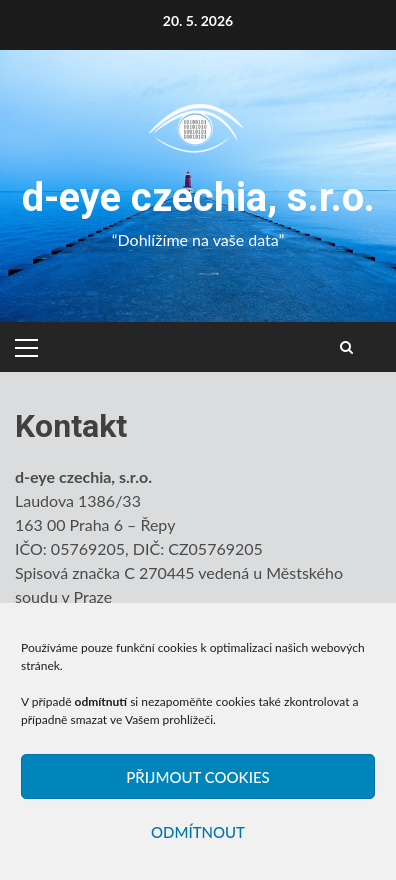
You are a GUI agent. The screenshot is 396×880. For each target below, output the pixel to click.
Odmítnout (198, 832)
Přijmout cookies (197, 777)
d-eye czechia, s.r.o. (198, 197)
